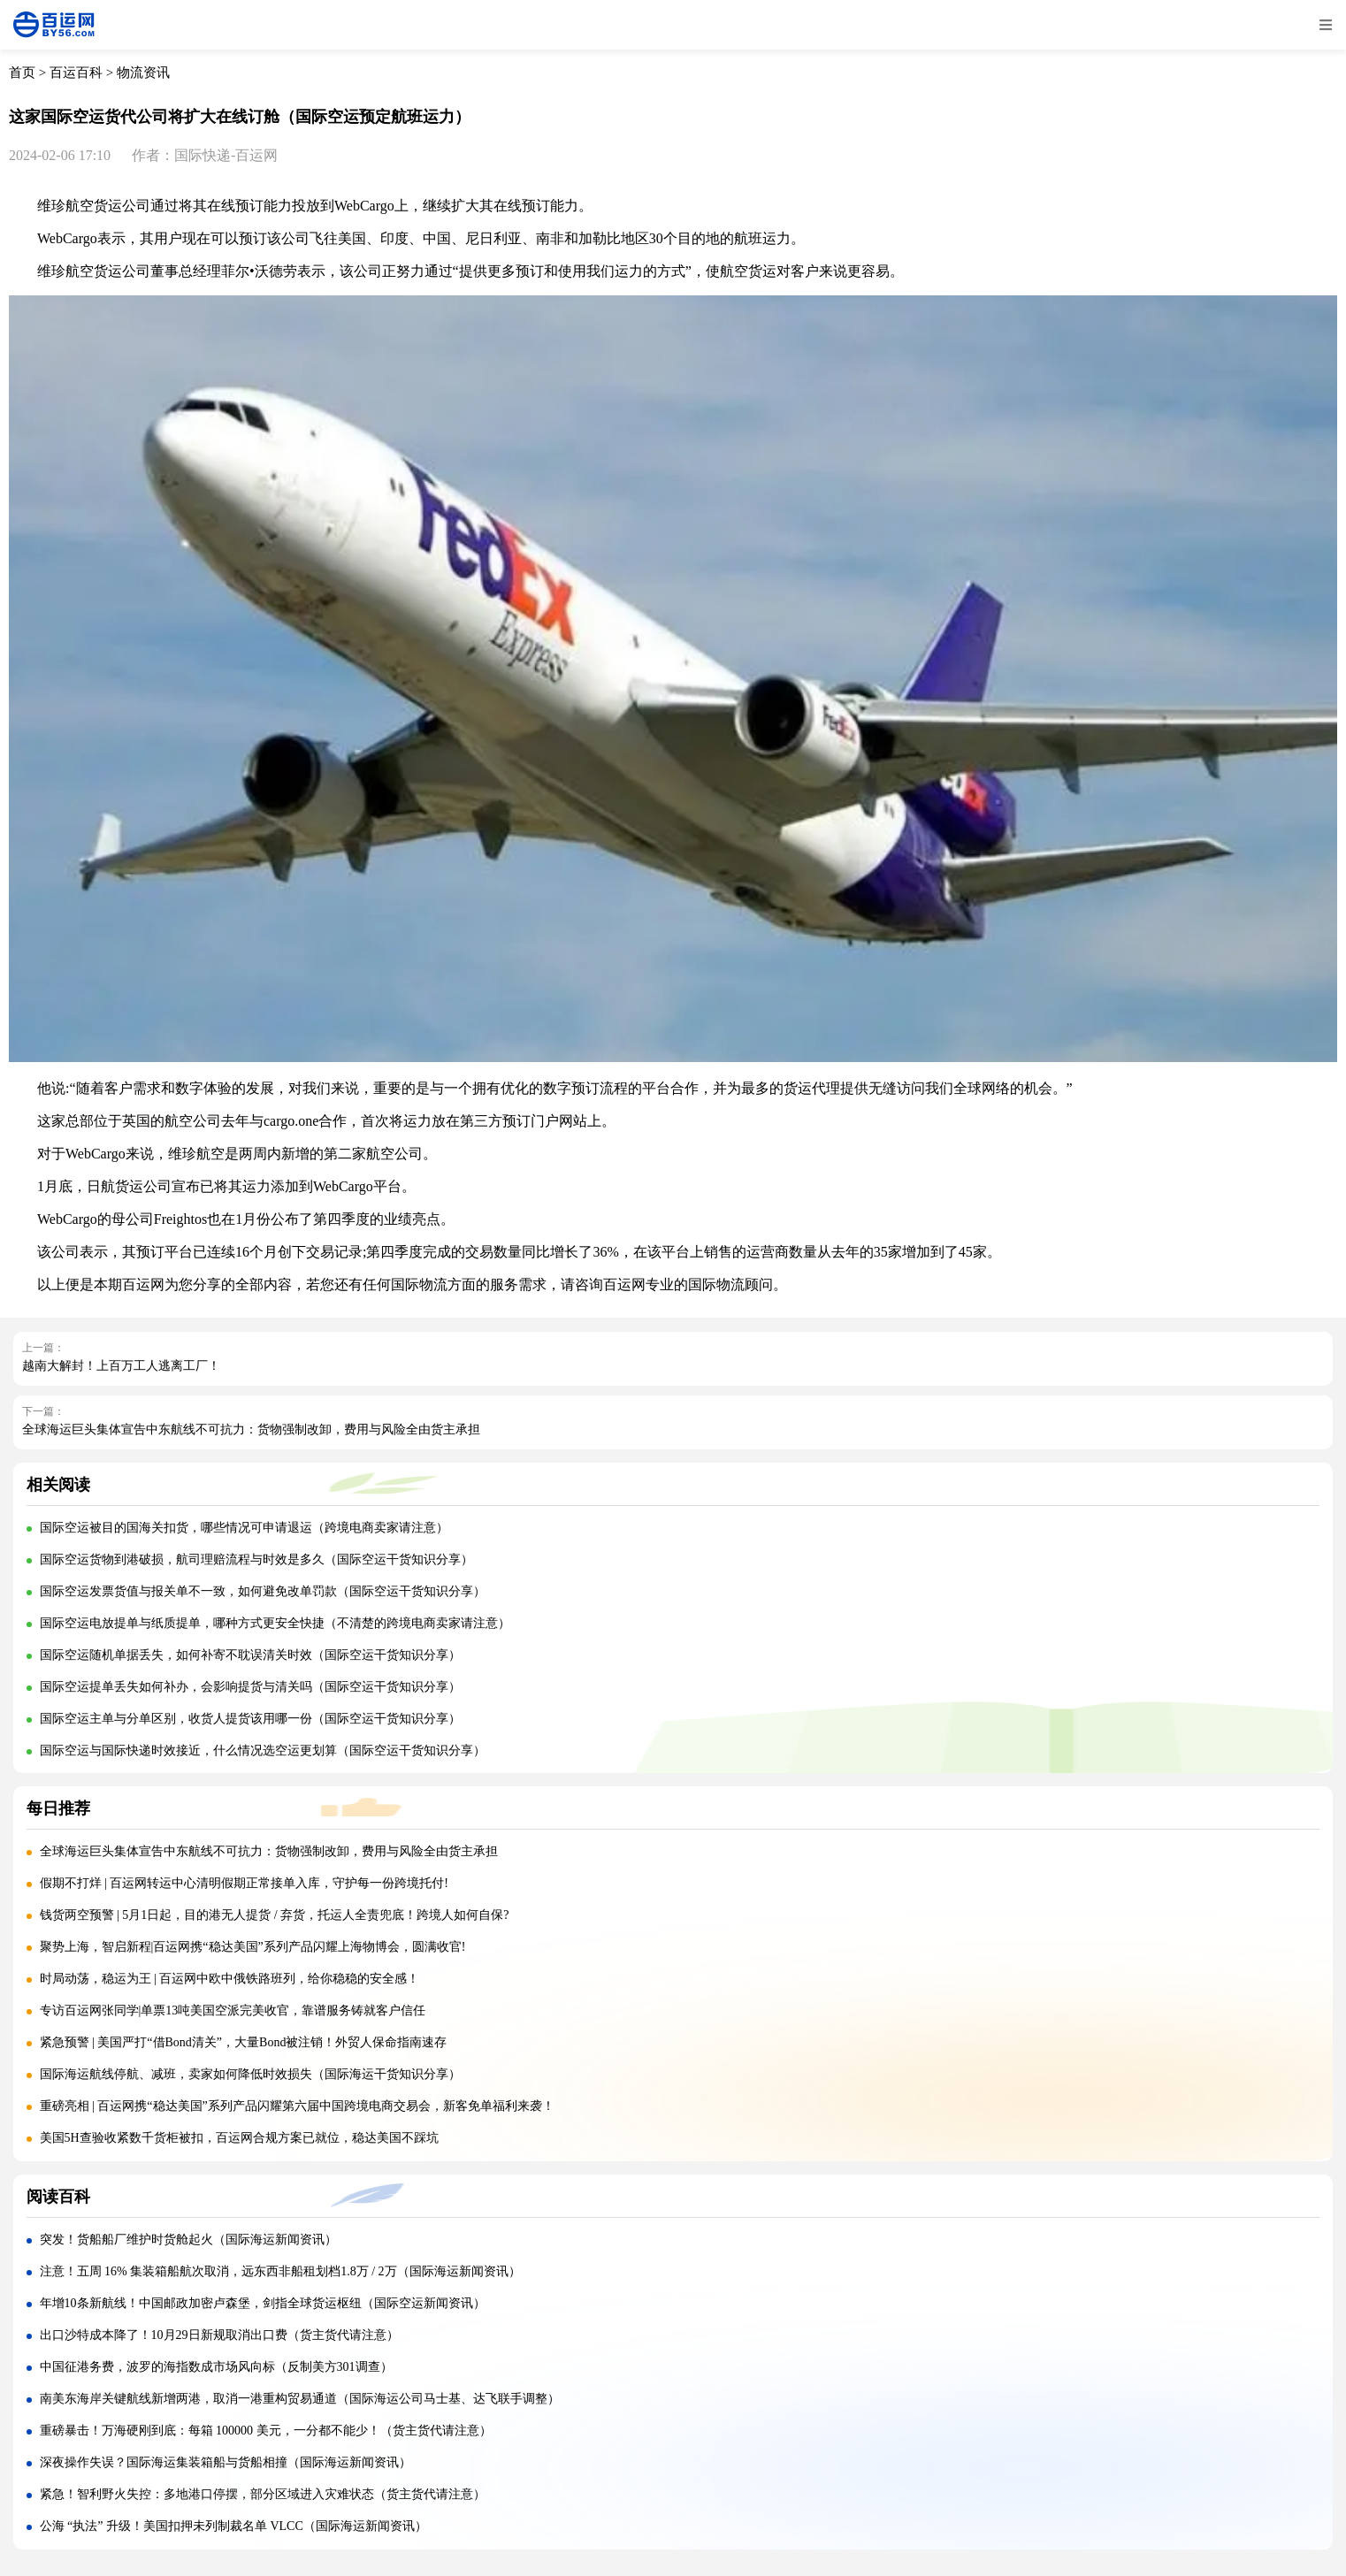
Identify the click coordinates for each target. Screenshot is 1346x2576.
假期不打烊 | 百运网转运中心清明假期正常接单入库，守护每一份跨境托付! (244, 1883)
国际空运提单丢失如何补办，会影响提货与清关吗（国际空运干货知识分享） (250, 1686)
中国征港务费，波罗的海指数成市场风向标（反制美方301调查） (216, 2366)
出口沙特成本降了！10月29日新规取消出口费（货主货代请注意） (219, 2335)
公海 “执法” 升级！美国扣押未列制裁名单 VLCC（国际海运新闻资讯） (233, 2526)
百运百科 (76, 72)
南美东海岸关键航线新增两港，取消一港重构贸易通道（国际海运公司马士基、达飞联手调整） (300, 2398)
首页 (22, 72)
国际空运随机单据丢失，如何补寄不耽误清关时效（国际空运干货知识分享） (250, 1655)
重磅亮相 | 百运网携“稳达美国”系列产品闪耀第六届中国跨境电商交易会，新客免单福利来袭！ (297, 2106)
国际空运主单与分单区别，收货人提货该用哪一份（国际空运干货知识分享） (250, 1718)
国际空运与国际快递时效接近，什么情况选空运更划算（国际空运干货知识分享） (263, 1750)
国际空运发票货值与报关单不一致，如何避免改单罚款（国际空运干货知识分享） (263, 1591)
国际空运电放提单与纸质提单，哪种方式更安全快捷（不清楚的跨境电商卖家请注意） (275, 1623)
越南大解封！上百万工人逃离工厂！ (121, 1365)
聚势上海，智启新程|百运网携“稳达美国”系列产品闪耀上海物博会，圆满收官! (253, 1946)
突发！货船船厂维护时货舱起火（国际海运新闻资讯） (188, 2239)
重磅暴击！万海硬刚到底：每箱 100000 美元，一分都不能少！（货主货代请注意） (266, 2430)
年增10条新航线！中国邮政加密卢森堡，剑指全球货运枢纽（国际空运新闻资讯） (263, 2303)
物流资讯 (143, 72)
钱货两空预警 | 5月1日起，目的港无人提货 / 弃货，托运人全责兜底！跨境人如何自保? (274, 1915)
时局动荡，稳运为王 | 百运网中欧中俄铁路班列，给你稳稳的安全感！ (230, 1978)
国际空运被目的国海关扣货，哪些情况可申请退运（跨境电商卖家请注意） (244, 1527)
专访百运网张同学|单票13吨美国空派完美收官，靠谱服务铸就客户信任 (233, 2010)
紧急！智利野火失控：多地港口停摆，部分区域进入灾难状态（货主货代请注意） (263, 2494)
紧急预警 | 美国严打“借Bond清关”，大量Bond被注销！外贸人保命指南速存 (243, 2042)
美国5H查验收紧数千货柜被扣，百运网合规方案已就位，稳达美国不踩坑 (239, 2137)
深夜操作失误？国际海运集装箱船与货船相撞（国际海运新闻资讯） (225, 2462)
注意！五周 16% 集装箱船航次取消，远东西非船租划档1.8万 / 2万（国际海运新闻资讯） (280, 2271)
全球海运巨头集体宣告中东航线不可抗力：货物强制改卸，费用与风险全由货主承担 (251, 1429)
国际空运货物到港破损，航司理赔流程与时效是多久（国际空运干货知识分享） (256, 1559)
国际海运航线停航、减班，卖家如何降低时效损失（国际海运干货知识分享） (250, 2074)
